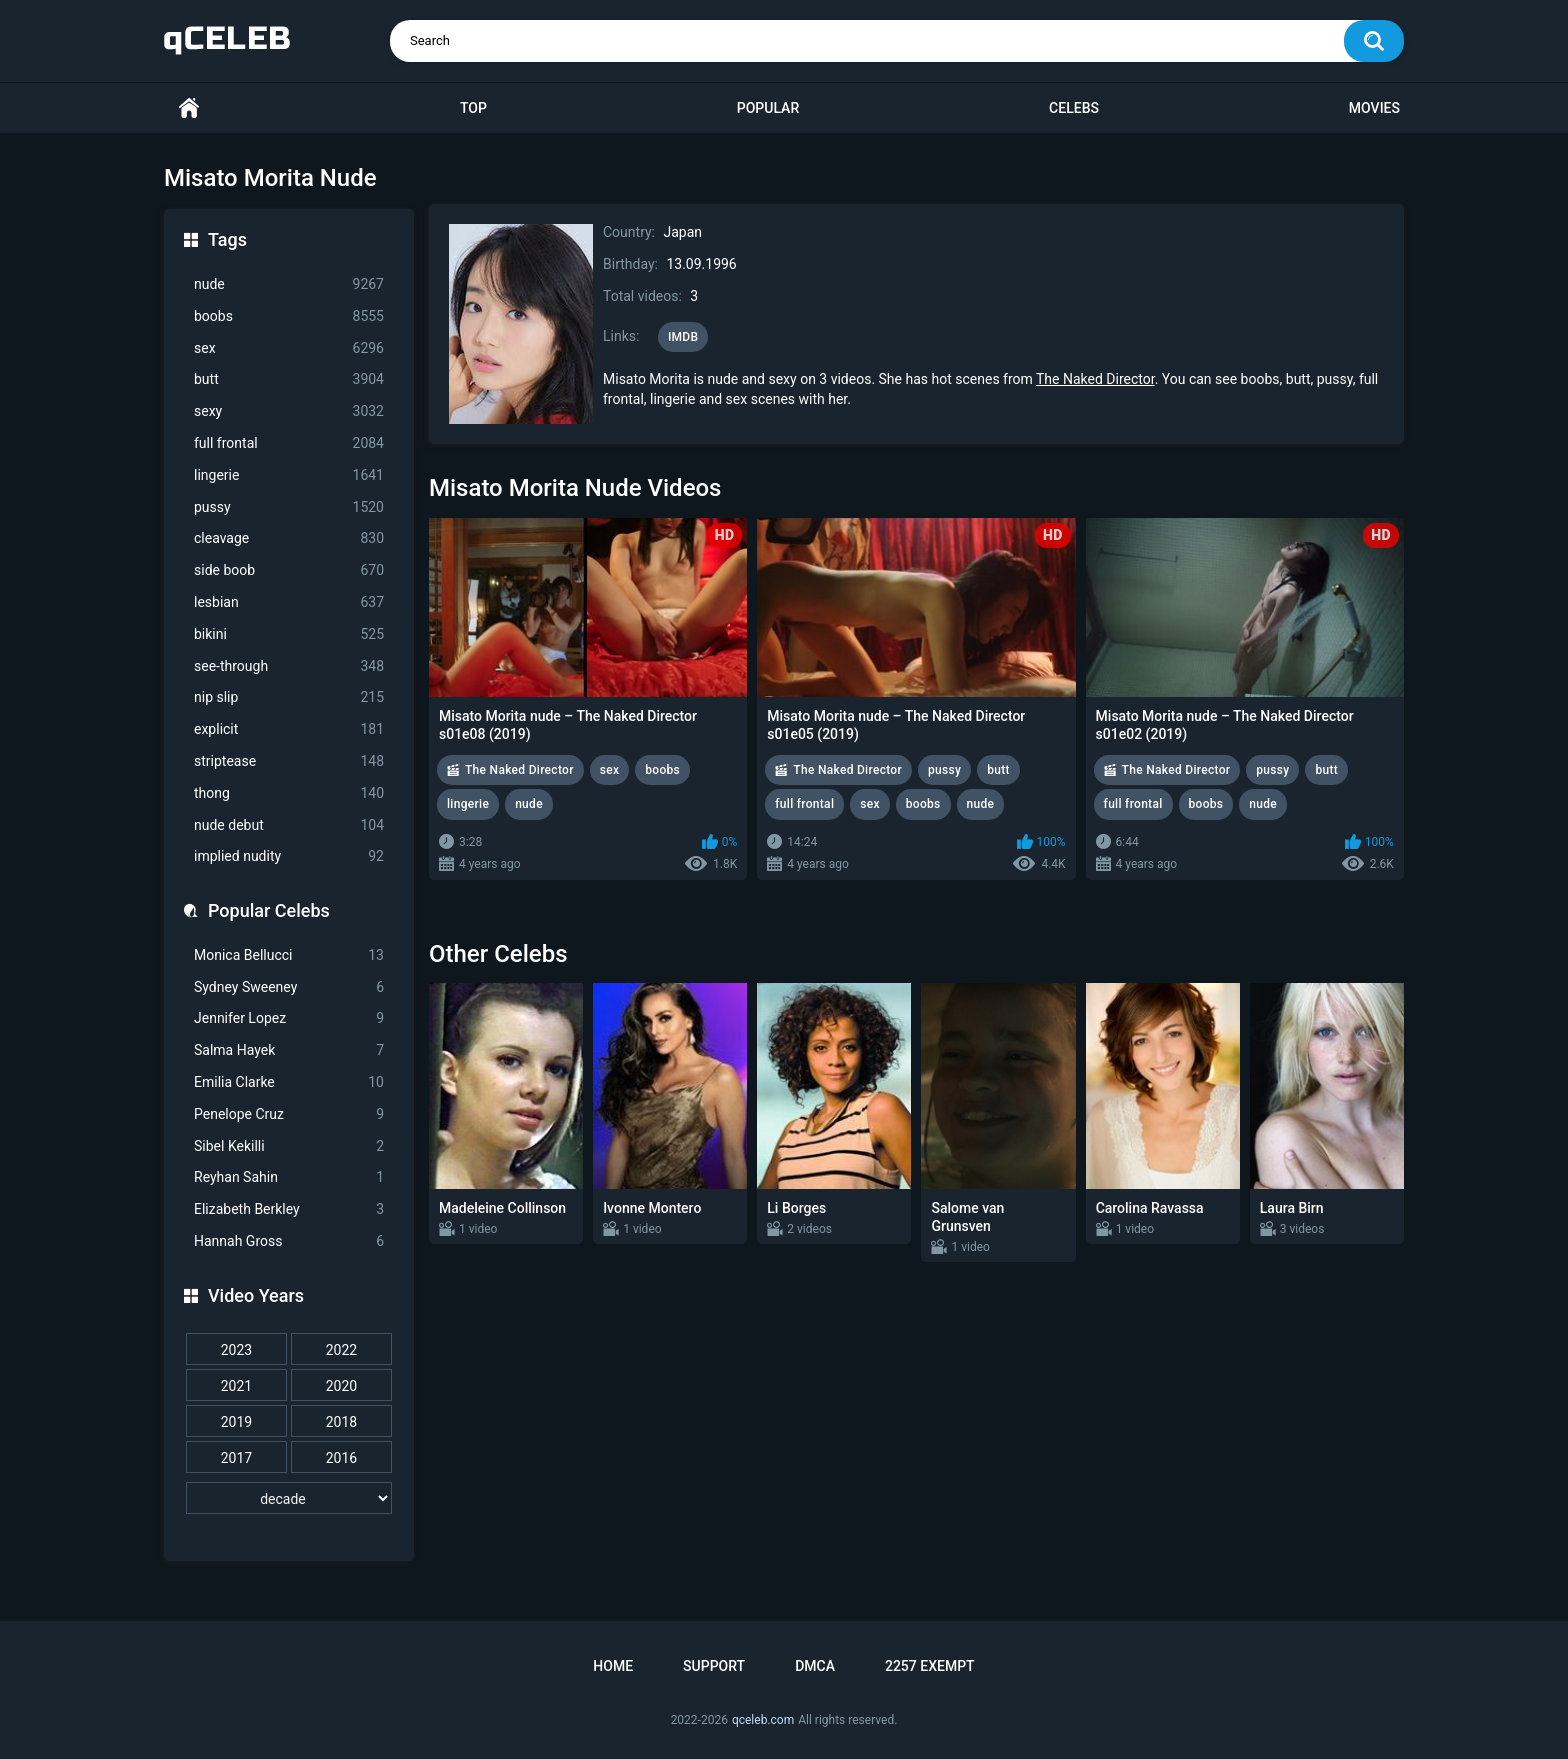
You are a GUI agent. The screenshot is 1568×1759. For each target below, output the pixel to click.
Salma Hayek (289, 1050)
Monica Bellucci (289, 955)
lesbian (289, 602)
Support (714, 1666)
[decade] (289, 1498)
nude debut (289, 825)
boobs (289, 316)
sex (289, 348)
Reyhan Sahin (289, 1177)
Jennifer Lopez (289, 1018)
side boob (289, 570)
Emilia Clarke (289, 1082)
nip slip (289, 697)
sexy (289, 411)
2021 (236, 1386)
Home (189, 108)
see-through (289, 666)
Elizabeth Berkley (289, 1209)
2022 (341, 1350)
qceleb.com (763, 1720)
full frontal (289, 443)
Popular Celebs (269, 910)
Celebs (1074, 108)
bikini (289, 634)
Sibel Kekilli (289, 1146)
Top (473, 108)
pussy (289, 507)
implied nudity (289, 856)
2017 (236, 1458)
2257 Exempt (930, 1666)
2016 (341, 1458)
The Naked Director (1095, 379)
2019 (236, 1422)
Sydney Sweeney (289, 987)
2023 (236, 1350)
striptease (289, 761)
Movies (1374, 108)
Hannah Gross (289, 1241)
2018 (341, 1422)
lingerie (289, 475)
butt (289, 379)
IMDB (683, 337)
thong (289, 793)
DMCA (815, 1666)
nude (289, 284)
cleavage (289, 538)
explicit (289, 729)
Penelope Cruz (289, 1114)
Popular (768, 108)
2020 (341, 1386)
